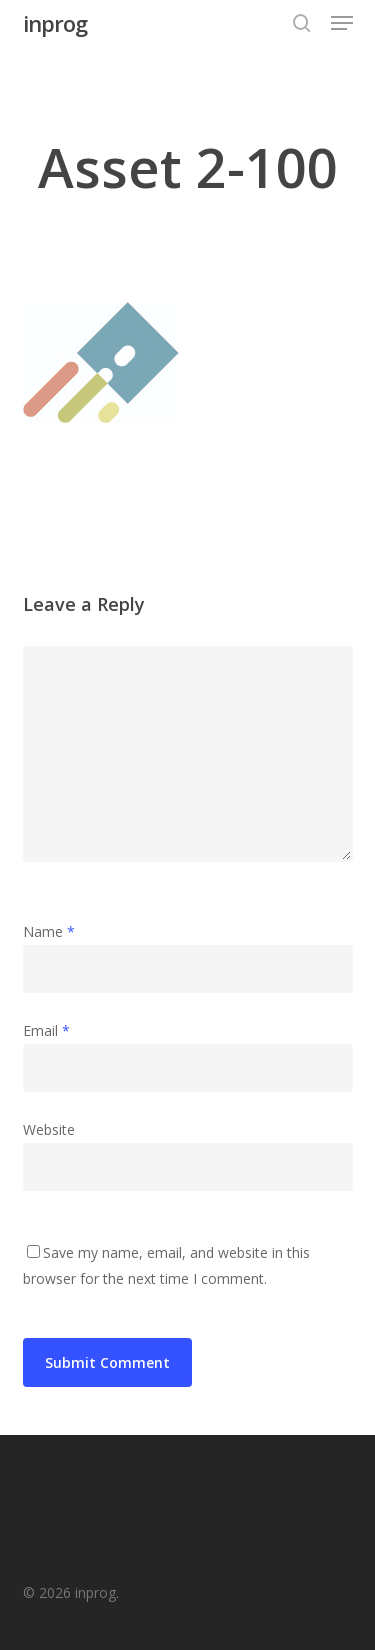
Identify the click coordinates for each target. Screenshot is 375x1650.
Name (49, 931)
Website (49, 1129)
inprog (55, 23)
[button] (342, 23)
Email (46, 1030)
